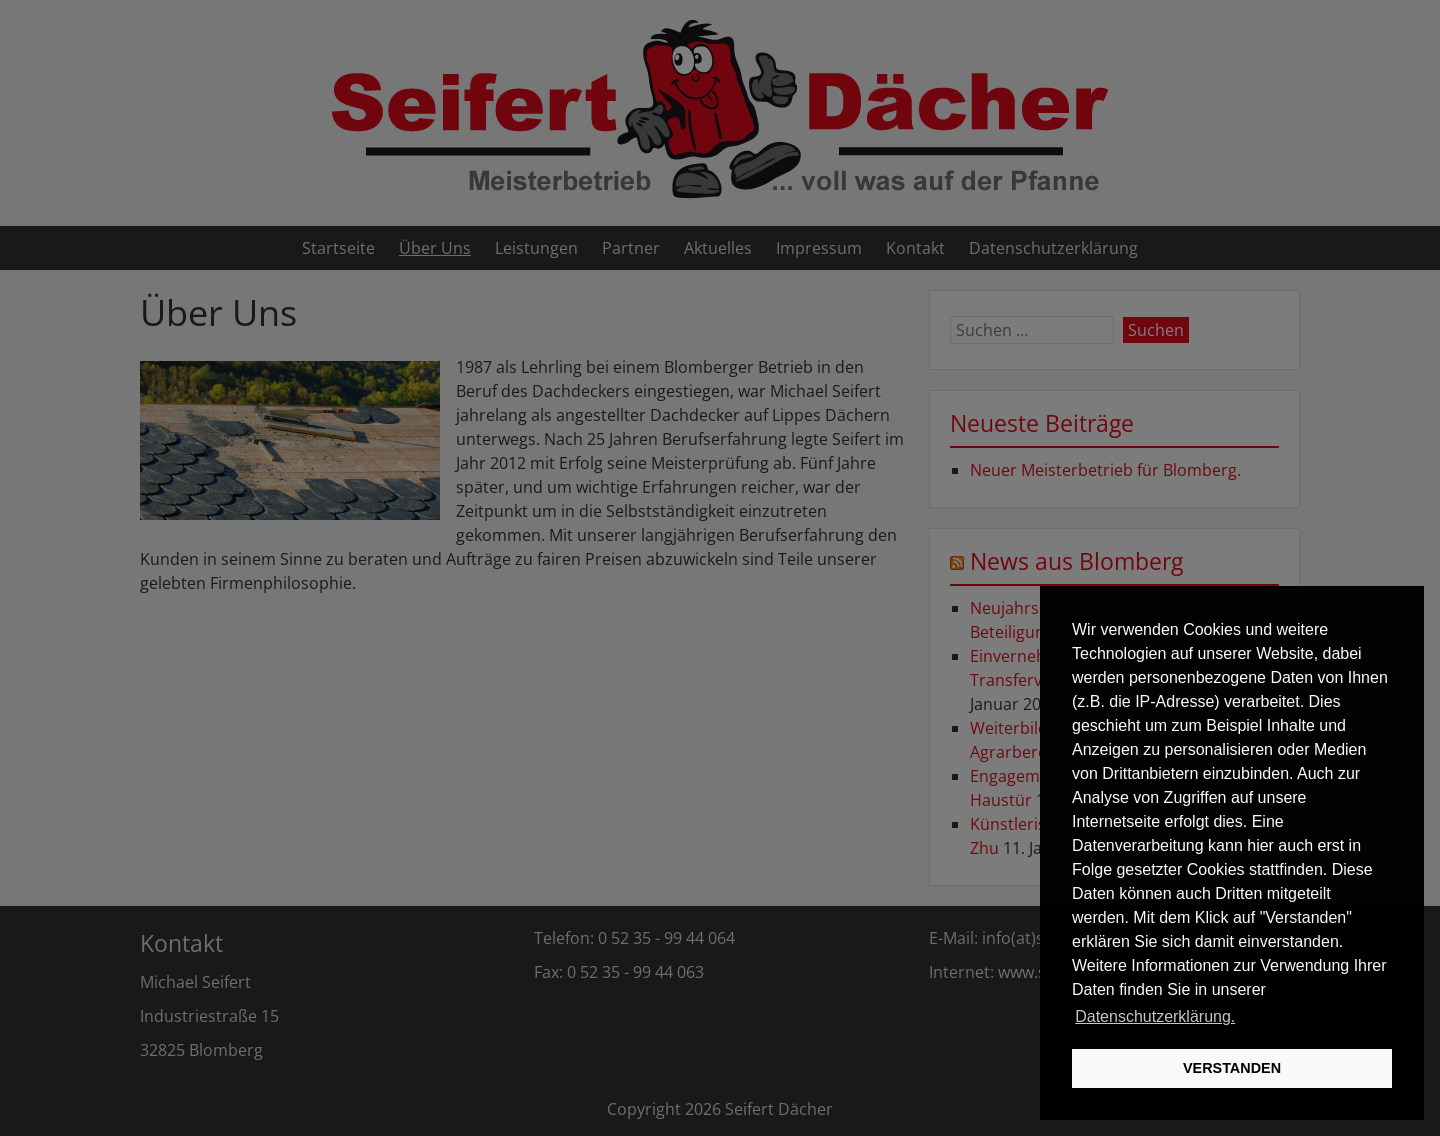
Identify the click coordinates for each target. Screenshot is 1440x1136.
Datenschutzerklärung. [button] (1155, 1016)
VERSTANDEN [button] (1232, 1068)
